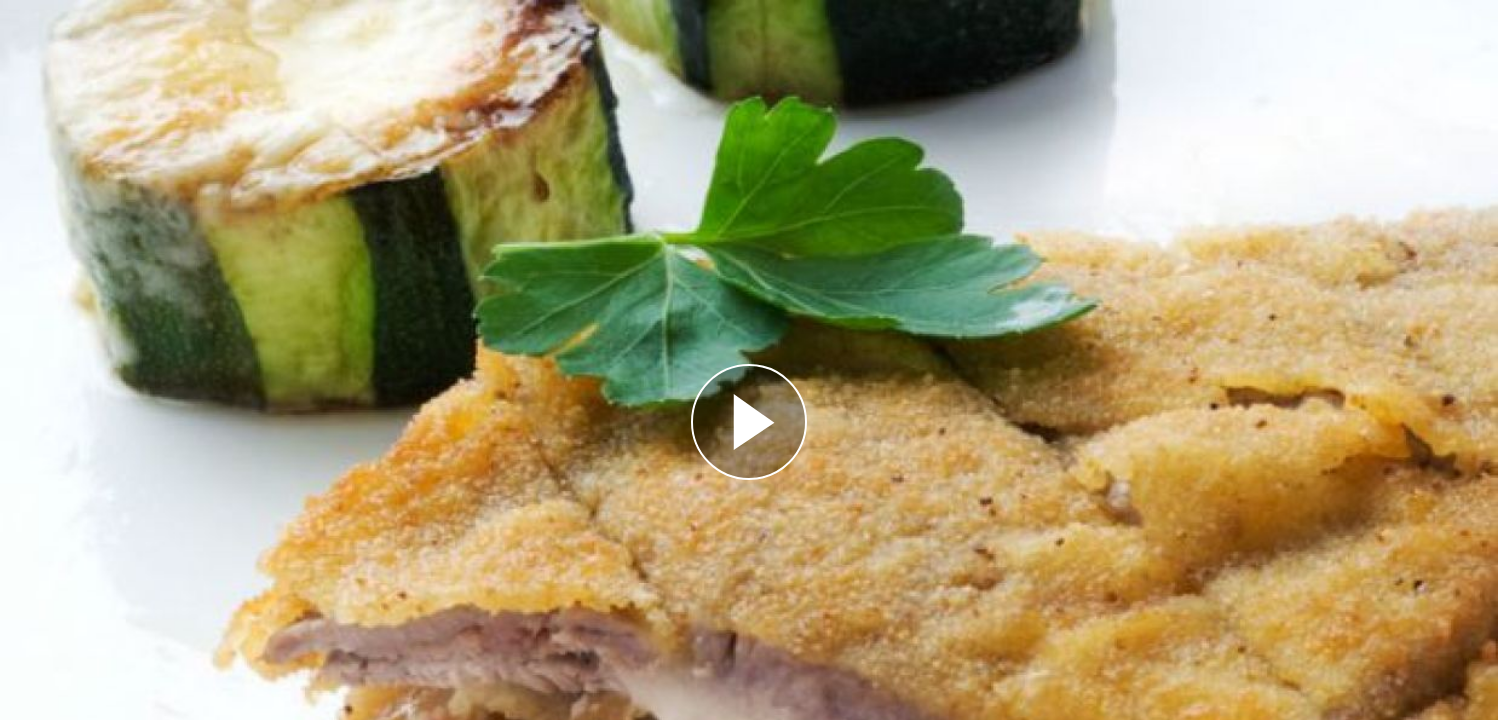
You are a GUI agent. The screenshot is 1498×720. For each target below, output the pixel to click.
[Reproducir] (749, 422)
